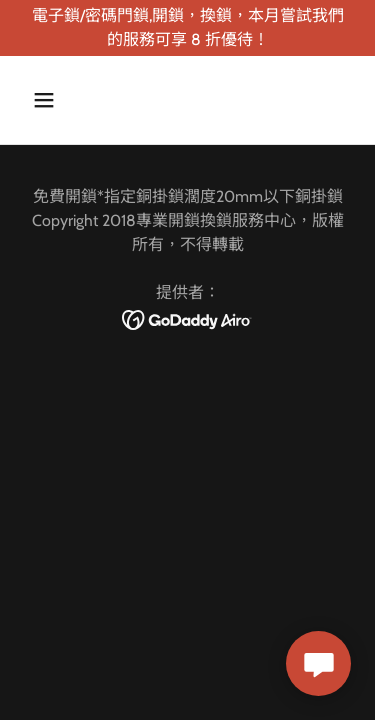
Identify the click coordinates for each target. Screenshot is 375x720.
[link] (187, 318)
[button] (61, 100)
